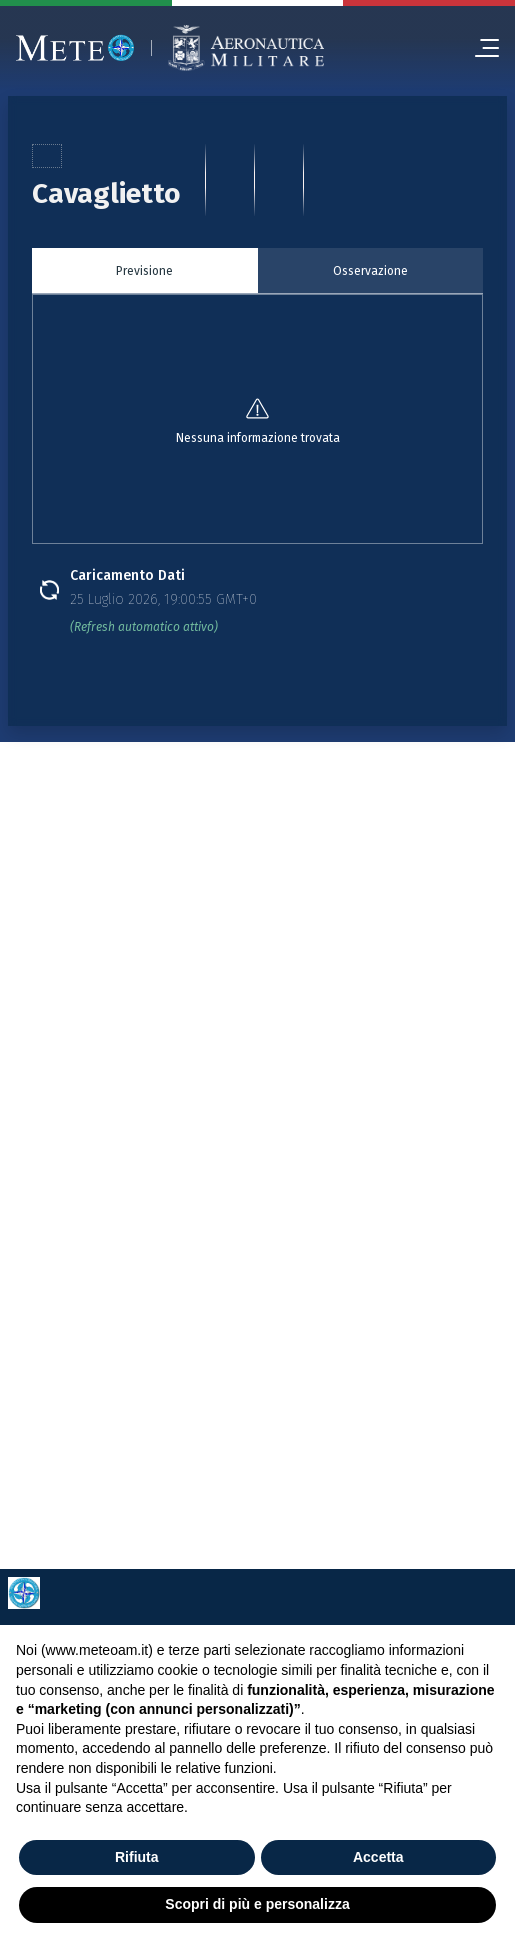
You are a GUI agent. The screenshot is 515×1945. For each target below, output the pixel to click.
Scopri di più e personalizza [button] (257, 1904)
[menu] (479, 48)
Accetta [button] (378, 1857)
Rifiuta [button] (137, 1857)
